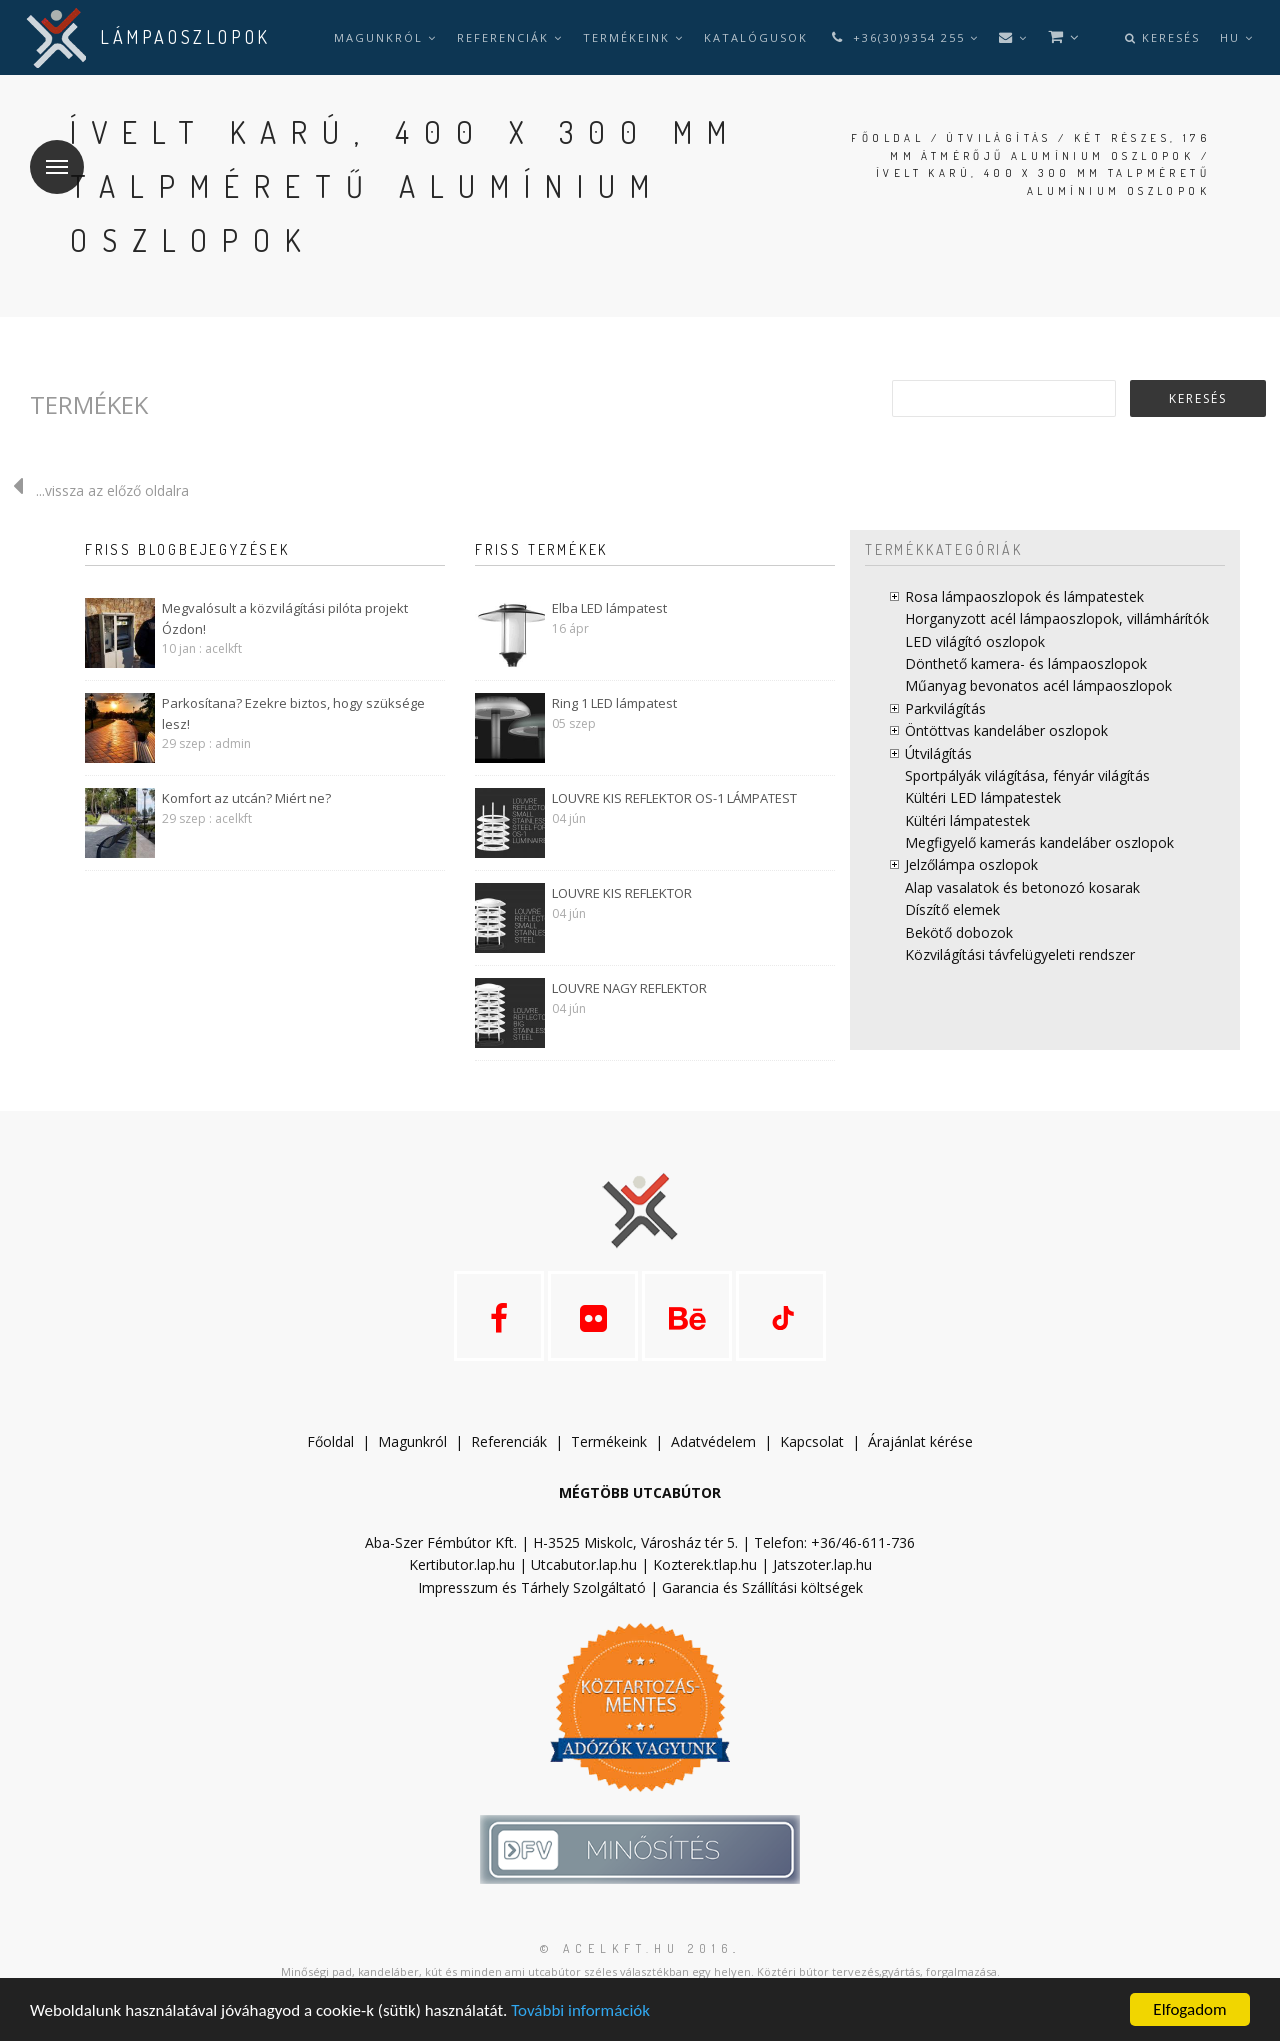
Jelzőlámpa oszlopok (971, 864)
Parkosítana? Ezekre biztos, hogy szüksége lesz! (293, 713)
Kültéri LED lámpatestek (983, 797)
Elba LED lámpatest (609, 608)
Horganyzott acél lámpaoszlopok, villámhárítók (1057, 618)
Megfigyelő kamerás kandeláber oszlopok (1039, 842)
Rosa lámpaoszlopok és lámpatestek (1024, 596)
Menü (49, 154)
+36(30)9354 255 (903, 37)
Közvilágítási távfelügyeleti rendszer (1020, 954)
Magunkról (385, 37)
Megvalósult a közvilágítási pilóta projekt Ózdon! (285, 618)
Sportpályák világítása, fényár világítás (1027, 775)
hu (1237, 37)
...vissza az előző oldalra (94, 490)
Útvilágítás (998, 138)
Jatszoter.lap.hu (822, 1564)
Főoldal (887, 138)
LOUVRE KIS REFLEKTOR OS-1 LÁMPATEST (674, 798)
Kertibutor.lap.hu (462, 1564)
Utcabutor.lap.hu (584, 1564)
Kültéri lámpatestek (967, 820)
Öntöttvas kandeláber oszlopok (1006, 730)
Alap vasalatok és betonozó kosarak (1022, 887)
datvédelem (718, 1441)
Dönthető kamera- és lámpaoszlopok (1026, 663)
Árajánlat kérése (920, 1441)
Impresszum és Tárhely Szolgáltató (532, 1587)
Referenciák (510, 37)
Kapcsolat (812, 1441)
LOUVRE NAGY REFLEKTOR (629, 988)
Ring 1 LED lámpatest (614, 703)
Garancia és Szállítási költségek (762, 1587)
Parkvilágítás (945, 708)
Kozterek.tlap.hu (705, 1564)
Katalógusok (756, 37)
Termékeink (633, 37)
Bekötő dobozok (959, 932)
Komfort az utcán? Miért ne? (246, 798)
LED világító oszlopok (975, 641)
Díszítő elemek (952, 909)
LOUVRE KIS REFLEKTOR (622, 893)
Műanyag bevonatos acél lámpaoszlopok (1038, 685)
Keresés (1162, 37)
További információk (580, 2010)
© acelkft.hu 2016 (636, 1948)
